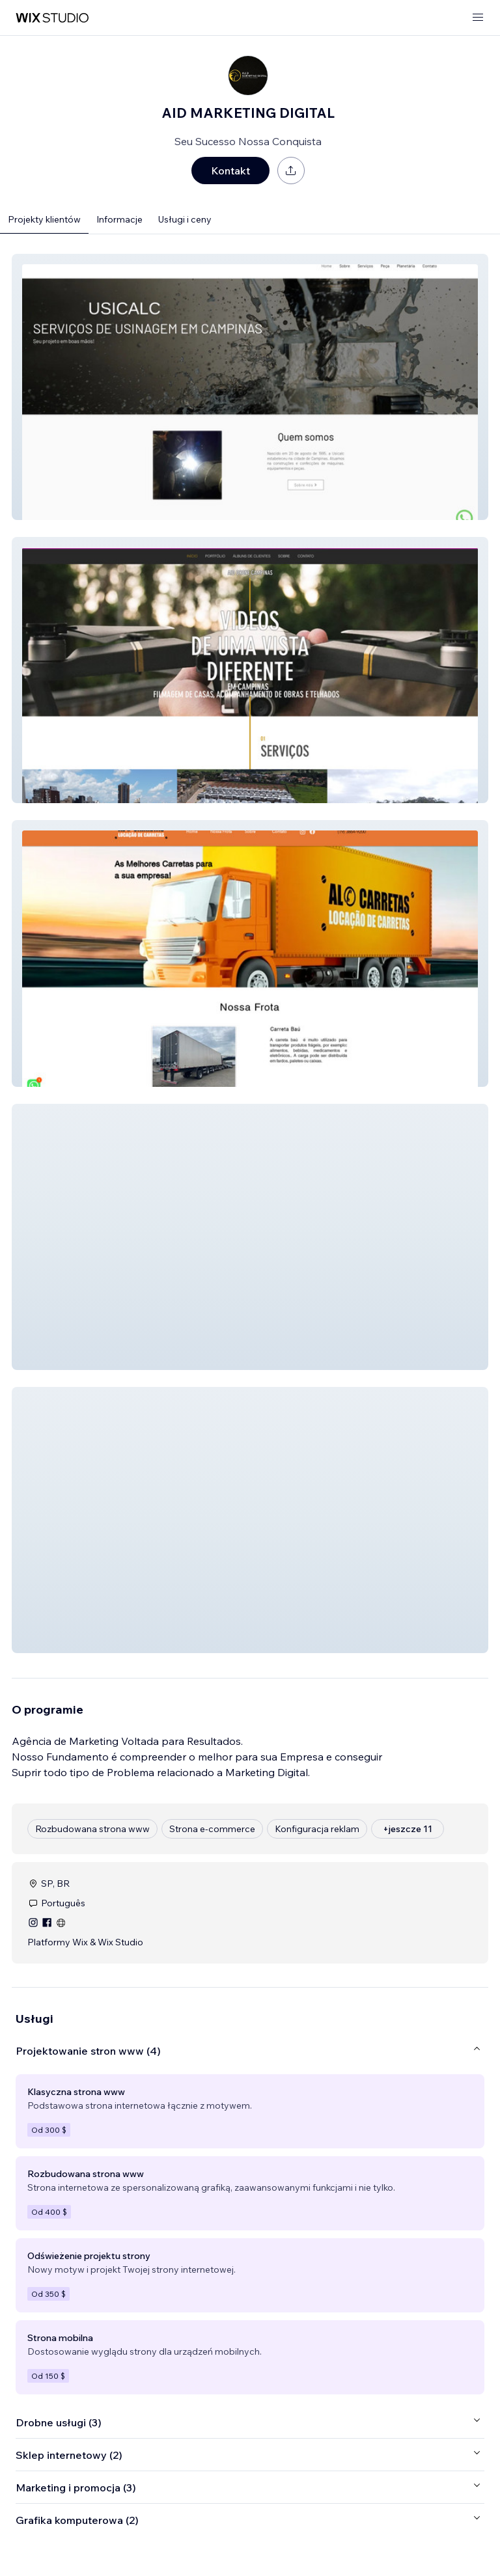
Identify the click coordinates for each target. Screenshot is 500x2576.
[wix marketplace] (52, 17)
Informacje (119, 219)
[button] (250, 387)
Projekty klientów (44, 219)
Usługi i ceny (185, 219)
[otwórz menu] (478, 18)
